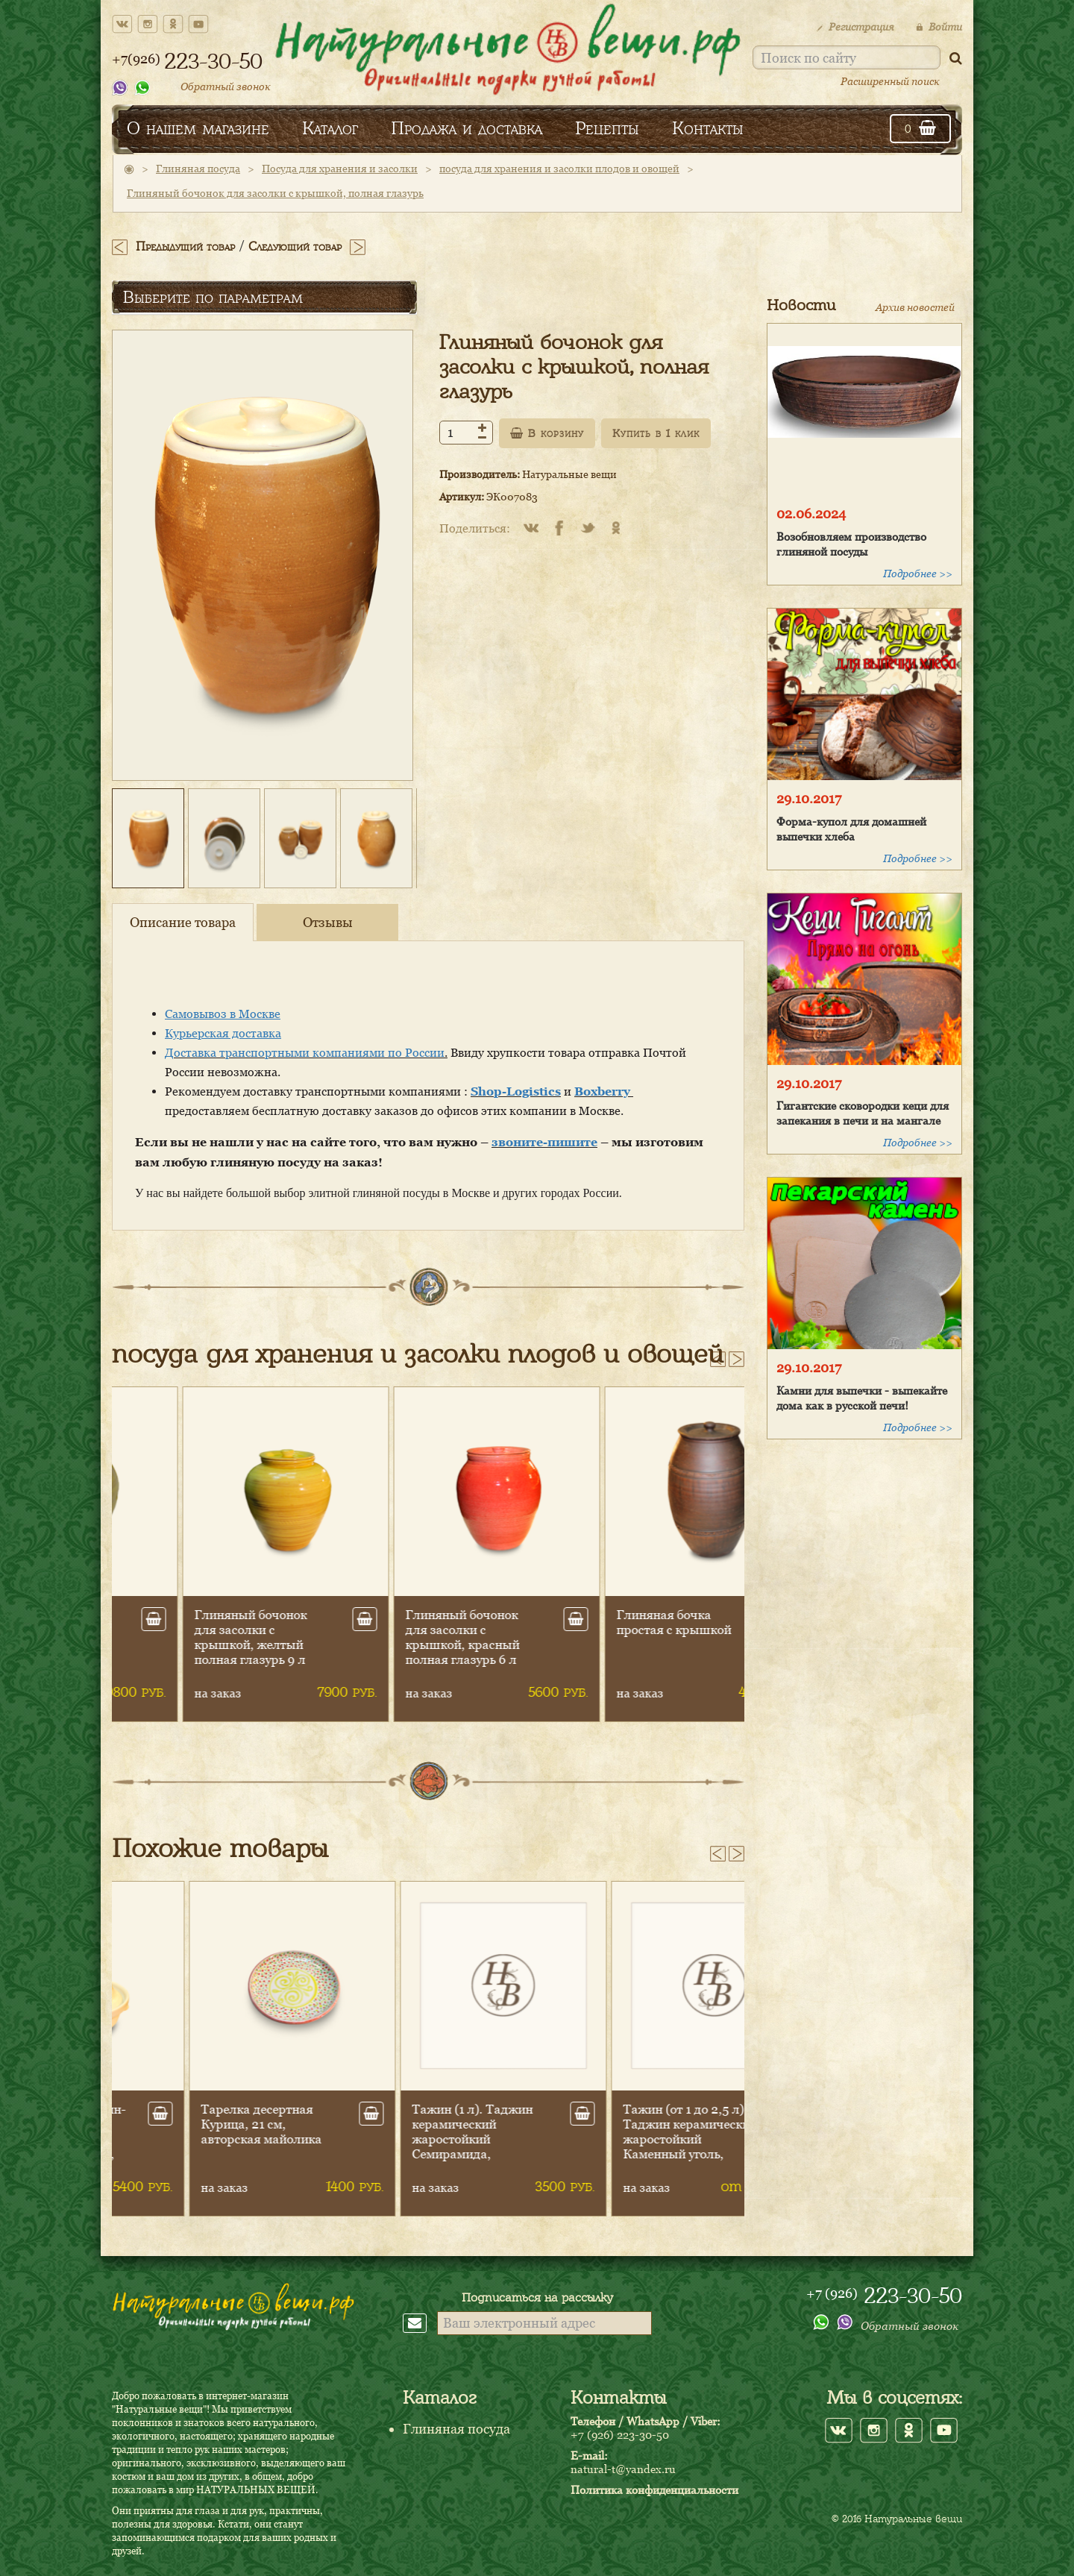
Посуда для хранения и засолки (340, 168)
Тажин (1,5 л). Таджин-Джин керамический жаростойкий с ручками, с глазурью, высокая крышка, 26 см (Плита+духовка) (194, 2146)
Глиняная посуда (198, 168)
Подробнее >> (917, 573)
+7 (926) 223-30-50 (620, 2434)
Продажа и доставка (466, 128)
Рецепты (607, 128)
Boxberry (603, 1091)
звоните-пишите (544, 1142)
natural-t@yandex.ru (623, 2468)
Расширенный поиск (890, 81)
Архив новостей (915, 307)
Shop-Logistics (516, 1091)
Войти (939, 26)
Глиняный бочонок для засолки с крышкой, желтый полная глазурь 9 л (393, 1637)
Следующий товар (295, 246)
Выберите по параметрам (213, 296)
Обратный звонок (225, 86)
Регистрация (855, 26)
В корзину (547, 433)
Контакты (708, 128)
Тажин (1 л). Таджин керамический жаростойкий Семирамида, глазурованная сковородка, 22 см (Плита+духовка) (608, 2154)
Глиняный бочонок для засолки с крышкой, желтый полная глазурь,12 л (184, 1637)
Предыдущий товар (185, 246)
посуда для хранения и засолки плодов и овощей (559, 168)
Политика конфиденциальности (654, 2489)
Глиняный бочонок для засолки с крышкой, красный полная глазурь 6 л (605, 1637)
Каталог (330, 128)
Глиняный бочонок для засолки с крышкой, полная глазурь (275, 192)
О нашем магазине (198, 128)
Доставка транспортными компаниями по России (305, 1052)
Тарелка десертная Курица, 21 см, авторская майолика (397, 2124)
